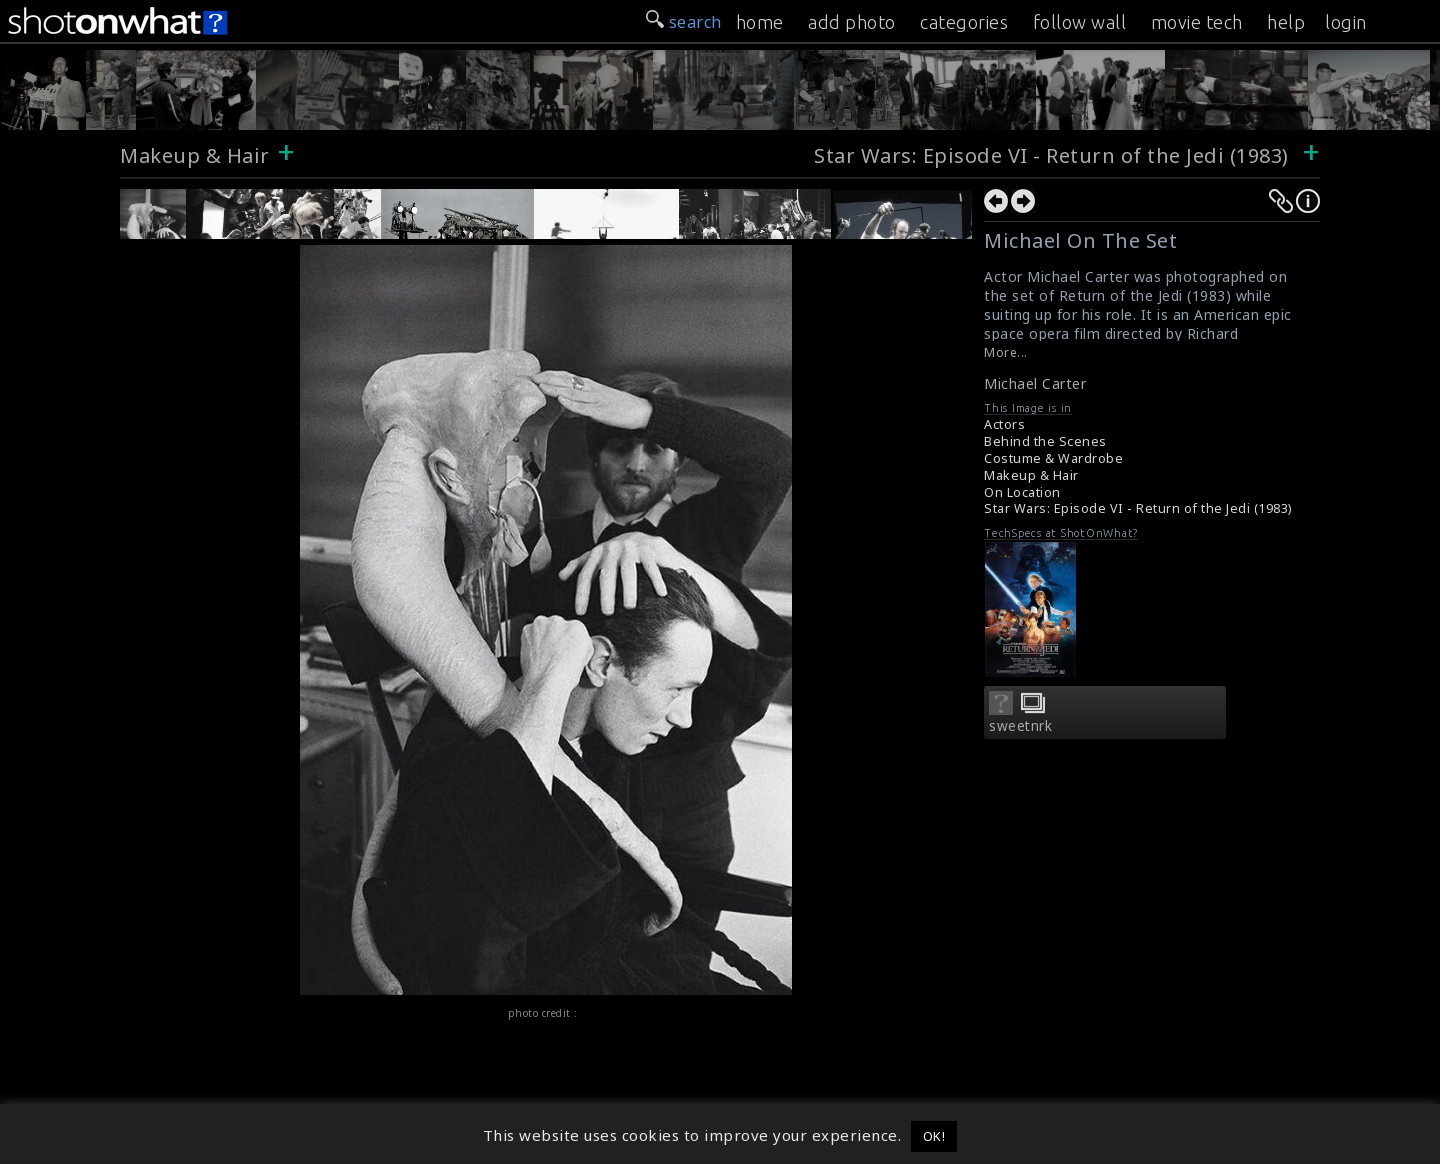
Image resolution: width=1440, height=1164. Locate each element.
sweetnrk (1020, 726)
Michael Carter (1035, 383)
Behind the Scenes (1045, 441)
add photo (852, 22)
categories (964, 22)
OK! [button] (934, 1136)
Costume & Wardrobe (1053, 458)
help (1286, 22)
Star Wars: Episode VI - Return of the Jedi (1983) (1054, 155)
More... (1006, 352)
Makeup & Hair (195, 155)
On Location (1022, 492)
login (1346, 22)
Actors (1004, 424)
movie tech (1197, 22)
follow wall (1080, 22)
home (760, 22)
